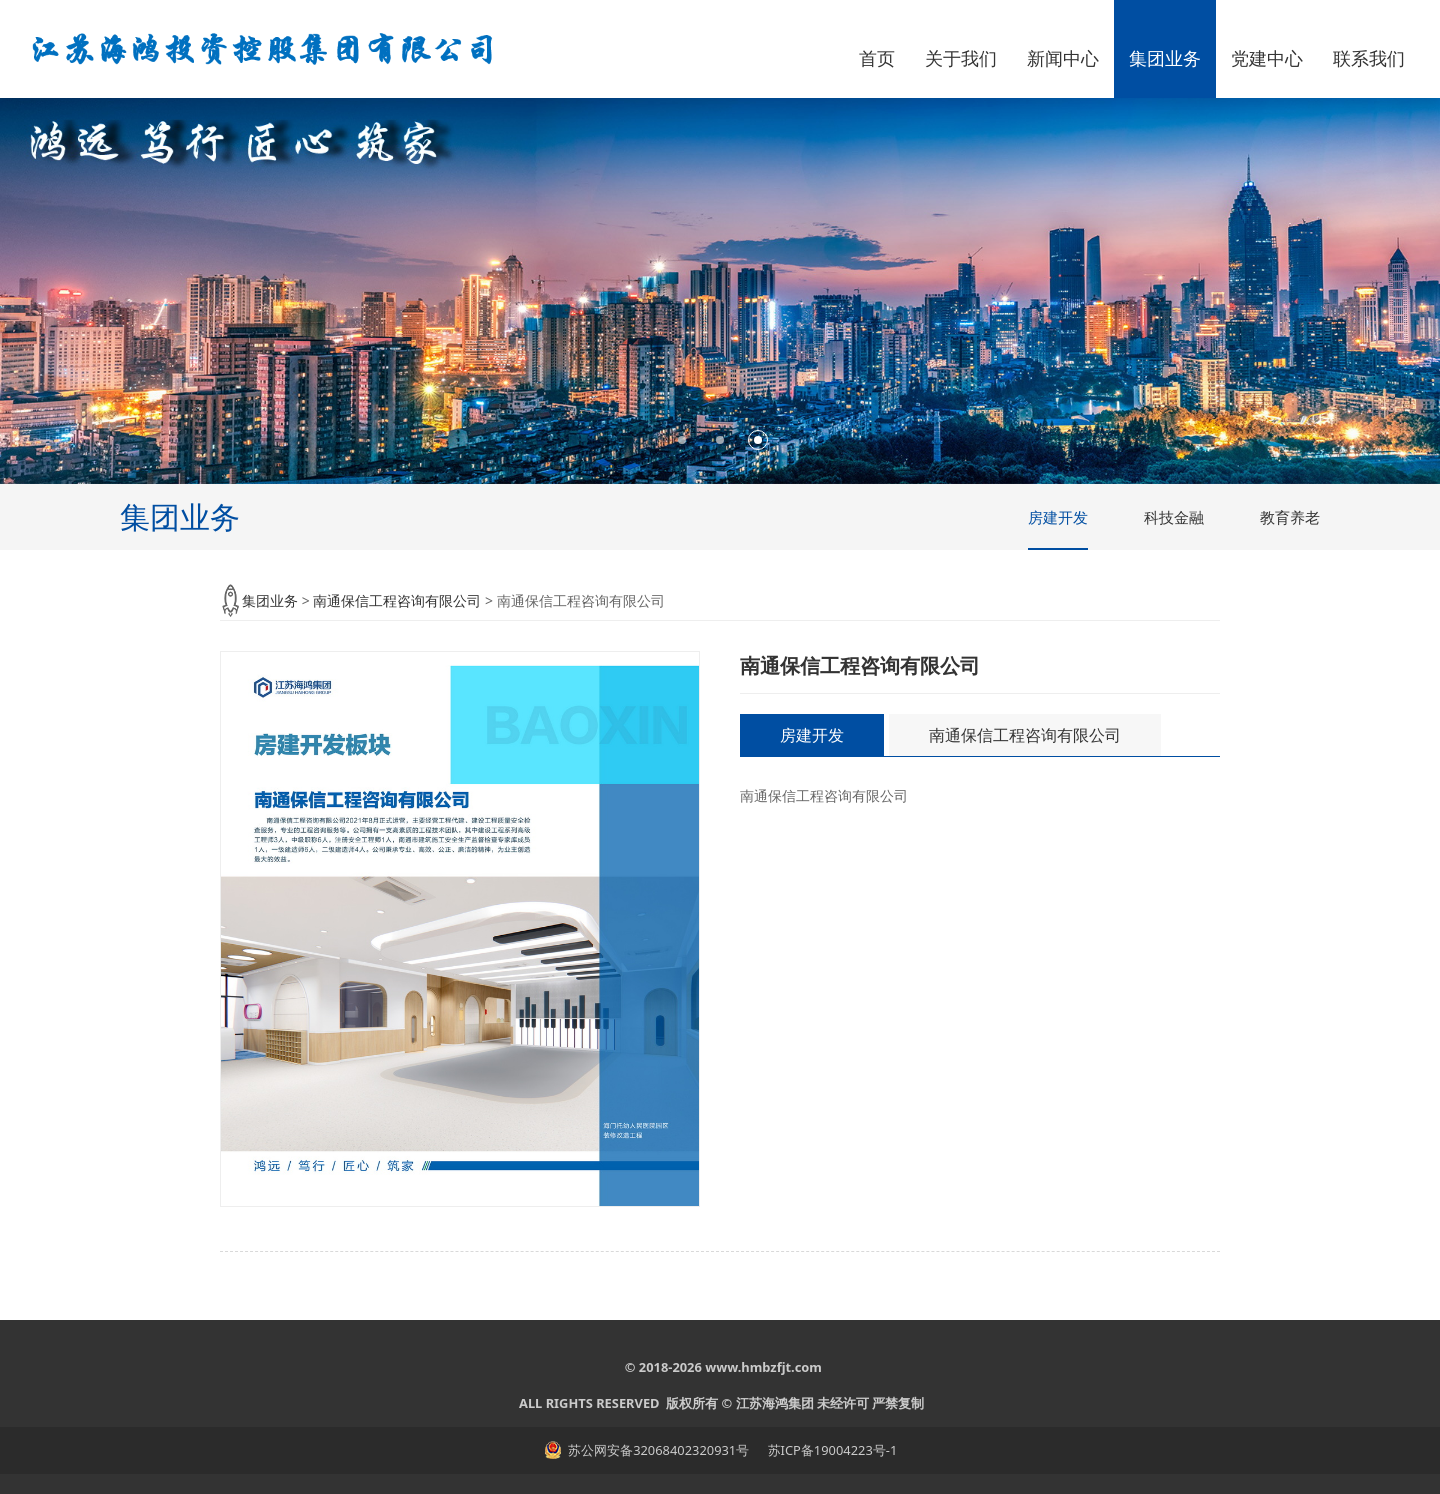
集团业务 (1165, 58)
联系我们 (1369, 58)
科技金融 (1174, 517)
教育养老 (1290, 517)
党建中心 (1267, 58)
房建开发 (1058, 517)
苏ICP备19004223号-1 (830, 1450)
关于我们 (961, 58)
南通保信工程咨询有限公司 (397, 600)
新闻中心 (1063, 58)
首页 (877, 58)
